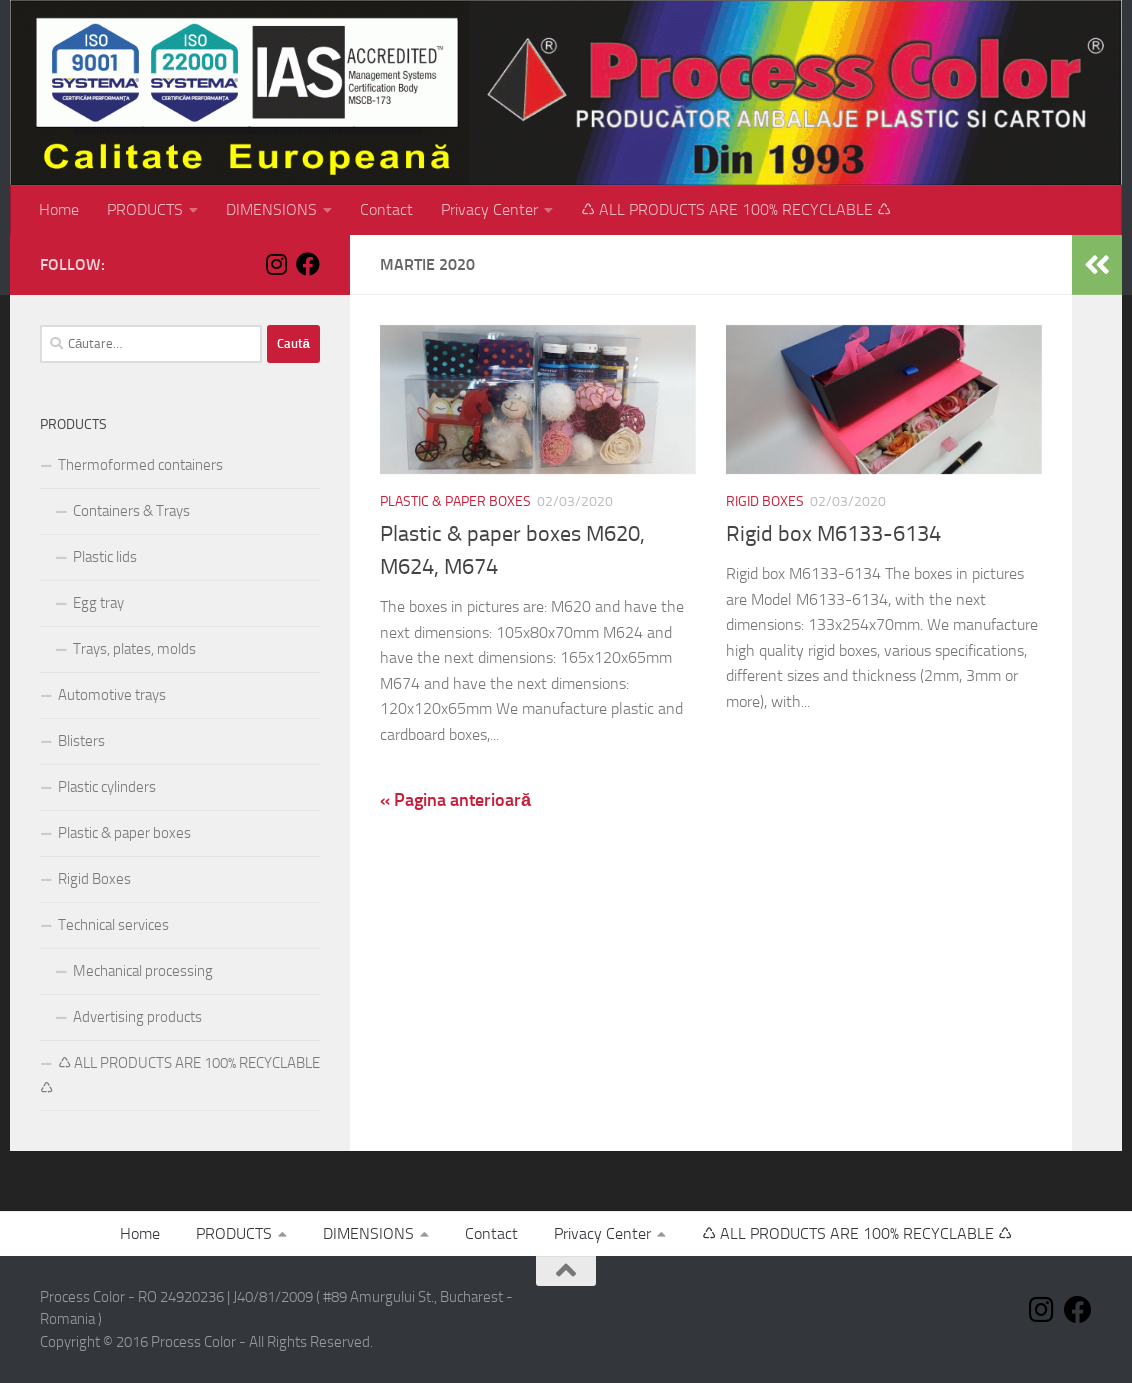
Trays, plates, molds (134, 649)
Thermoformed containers (140, 465)
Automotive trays (112, 695)
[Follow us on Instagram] (276, 264)
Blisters (81, 741)
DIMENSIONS (271, 209)
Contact (386, 209)
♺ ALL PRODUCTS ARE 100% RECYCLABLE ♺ (736, 209)
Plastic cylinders (107, 787)
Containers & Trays (131, 511)
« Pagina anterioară (455, 800)
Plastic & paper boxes (455, 501)
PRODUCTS (145, 209)
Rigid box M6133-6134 (833, 534)
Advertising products (137, 1017)
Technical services (113, 925)
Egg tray (98, 603)
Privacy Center (489, 209)
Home (59, 209)
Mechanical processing (143, 971)
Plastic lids (105, 557)
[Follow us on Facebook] (308, 264)
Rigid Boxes (765, 501)
